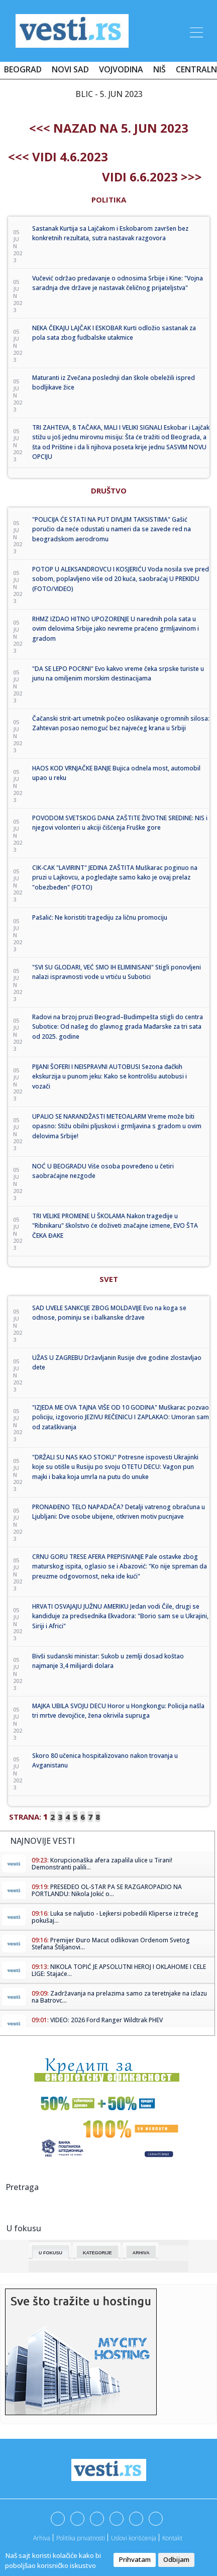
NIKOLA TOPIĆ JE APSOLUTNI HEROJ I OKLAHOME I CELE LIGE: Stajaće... (119, 1970)
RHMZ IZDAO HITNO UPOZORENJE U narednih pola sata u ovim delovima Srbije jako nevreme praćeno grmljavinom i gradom (115, 629)
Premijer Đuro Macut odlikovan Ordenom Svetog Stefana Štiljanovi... (111, 1943)
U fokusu (50, 2252)
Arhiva (141, 2252)
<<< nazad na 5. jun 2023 (108, 128)
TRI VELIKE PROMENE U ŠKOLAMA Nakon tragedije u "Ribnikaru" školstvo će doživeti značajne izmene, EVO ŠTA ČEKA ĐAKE (115, 1226)
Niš (159, 69)
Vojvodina (121, 69)
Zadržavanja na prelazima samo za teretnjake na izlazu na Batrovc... (119, 1997)
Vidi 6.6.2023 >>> (152, 176)
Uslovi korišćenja (133, 2538)
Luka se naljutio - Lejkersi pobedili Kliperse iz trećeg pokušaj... (115, 1917)
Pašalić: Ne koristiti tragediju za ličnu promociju (99, 917)
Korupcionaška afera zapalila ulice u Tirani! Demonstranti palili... (102, 1863)
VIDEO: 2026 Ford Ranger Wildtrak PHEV (106, 2020)
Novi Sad (70, 69)
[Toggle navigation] (195, 30)
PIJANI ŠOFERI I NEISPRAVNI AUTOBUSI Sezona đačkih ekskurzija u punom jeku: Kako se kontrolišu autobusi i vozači (109, 1076)
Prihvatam (135, 2559)
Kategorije (97, 2252)
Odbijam (176, 2559)
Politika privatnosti (80, 2538)
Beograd (23, 69)
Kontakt (172, 2538)
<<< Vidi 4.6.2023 (58, 156)
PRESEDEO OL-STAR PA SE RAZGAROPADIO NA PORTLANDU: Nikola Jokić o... (107, 1890)
